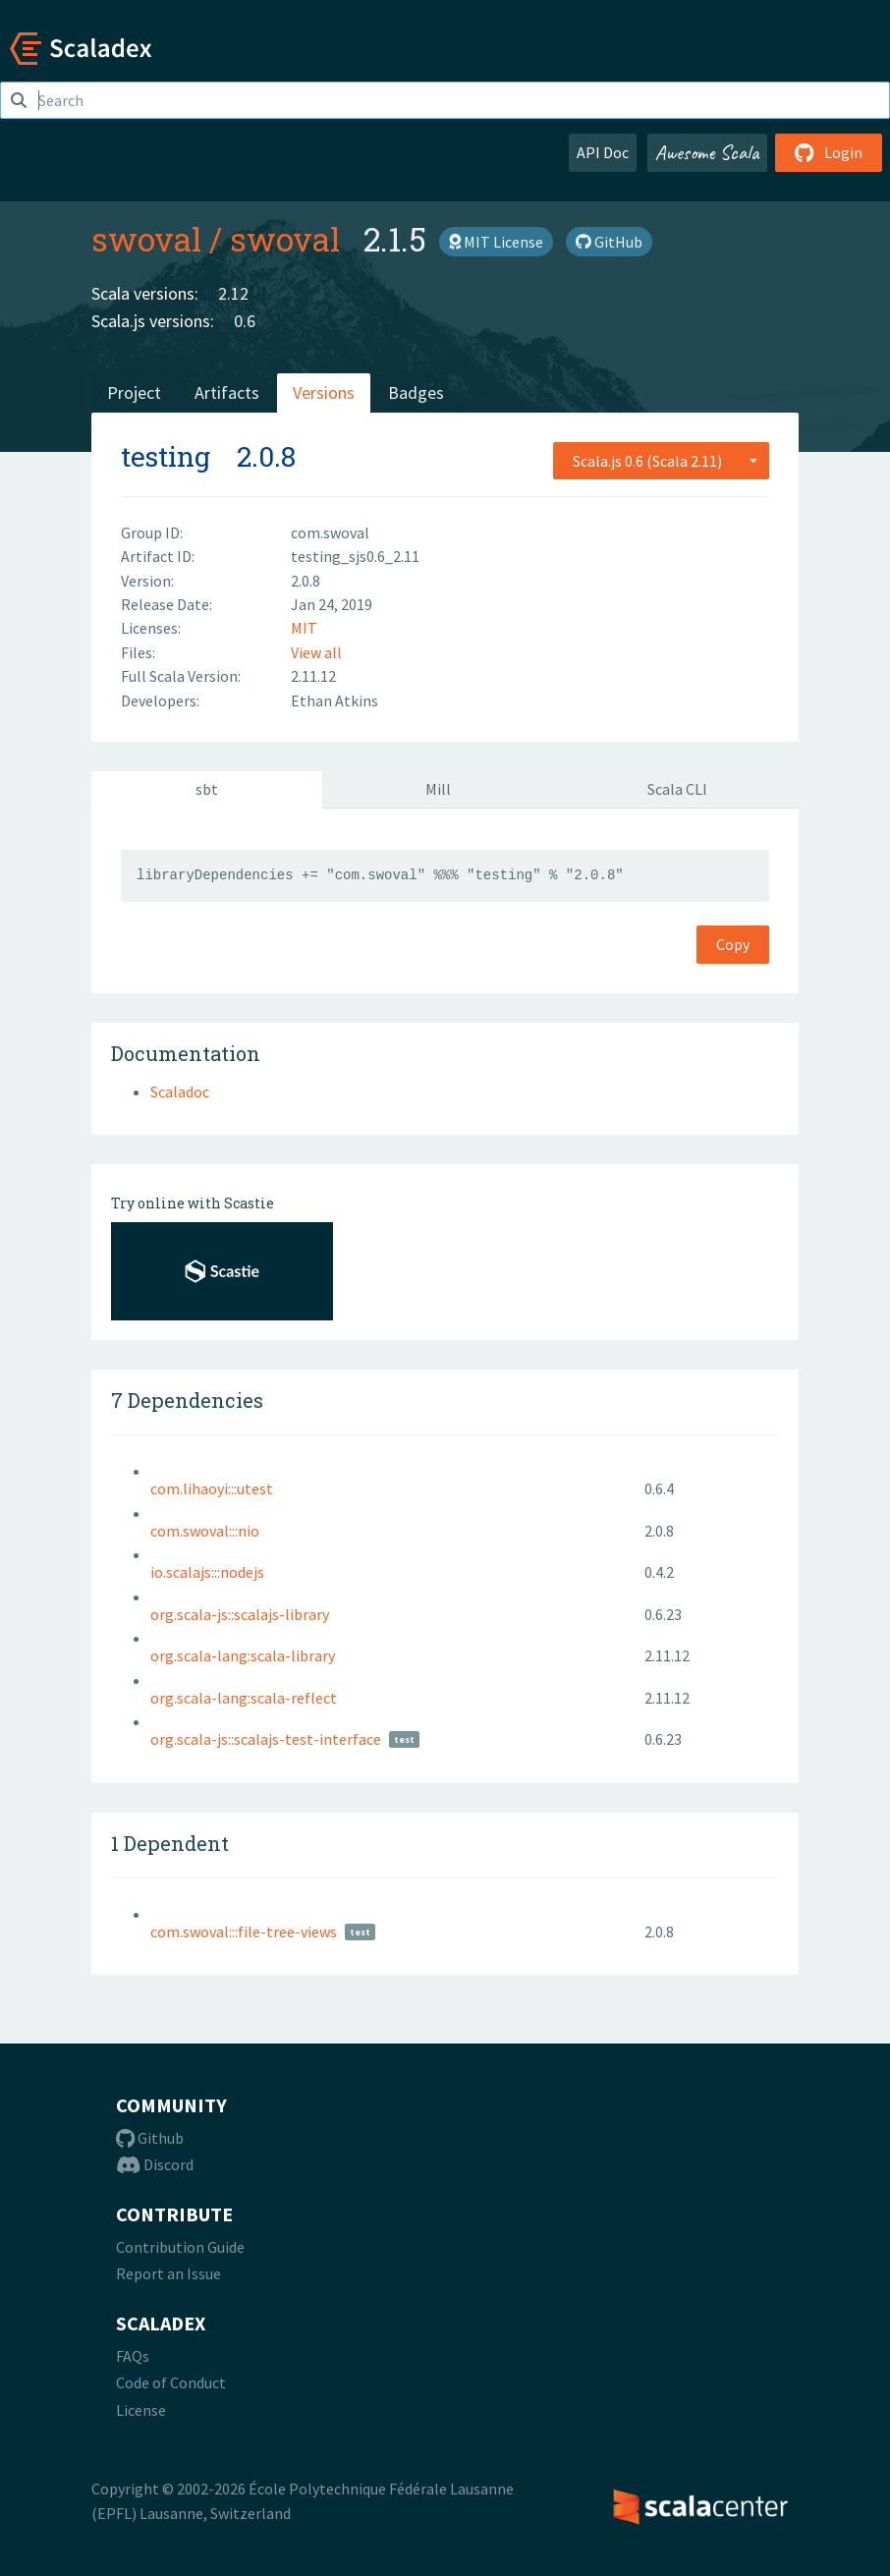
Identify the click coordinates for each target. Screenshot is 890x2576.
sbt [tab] (206, 789)
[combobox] (661, 460)
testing (165, 456)
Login (828, 152)
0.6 (244, 320)
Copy (733, 944)
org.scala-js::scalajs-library (239, 1614)
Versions (324, 392)
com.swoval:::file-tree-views (243, 1931)
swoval (146, 238)
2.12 (233, 293)
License (141, 2410)
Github (150, 2138)
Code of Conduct (171, 2382)
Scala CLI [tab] (677, 789)
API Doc (603, 152)
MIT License (496, 242)
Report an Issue (168, 2273)
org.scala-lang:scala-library (242, 1655)
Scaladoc (179, 1091)
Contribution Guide (180, 2247)
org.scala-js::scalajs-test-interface (265, 1739)
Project (134, 392)
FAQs (132, 2356)
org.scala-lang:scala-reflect (243, 1698)
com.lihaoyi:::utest (211, 1488)
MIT (304, 628)
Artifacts (227, 392)
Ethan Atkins (334, 700)
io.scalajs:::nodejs (207, 1572)
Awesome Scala (707, 152)
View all (316, 652)
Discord (155, 2164)
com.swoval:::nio (204, 1530)
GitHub (609, 242)
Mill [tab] (438, 789)
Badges (416, 392)
